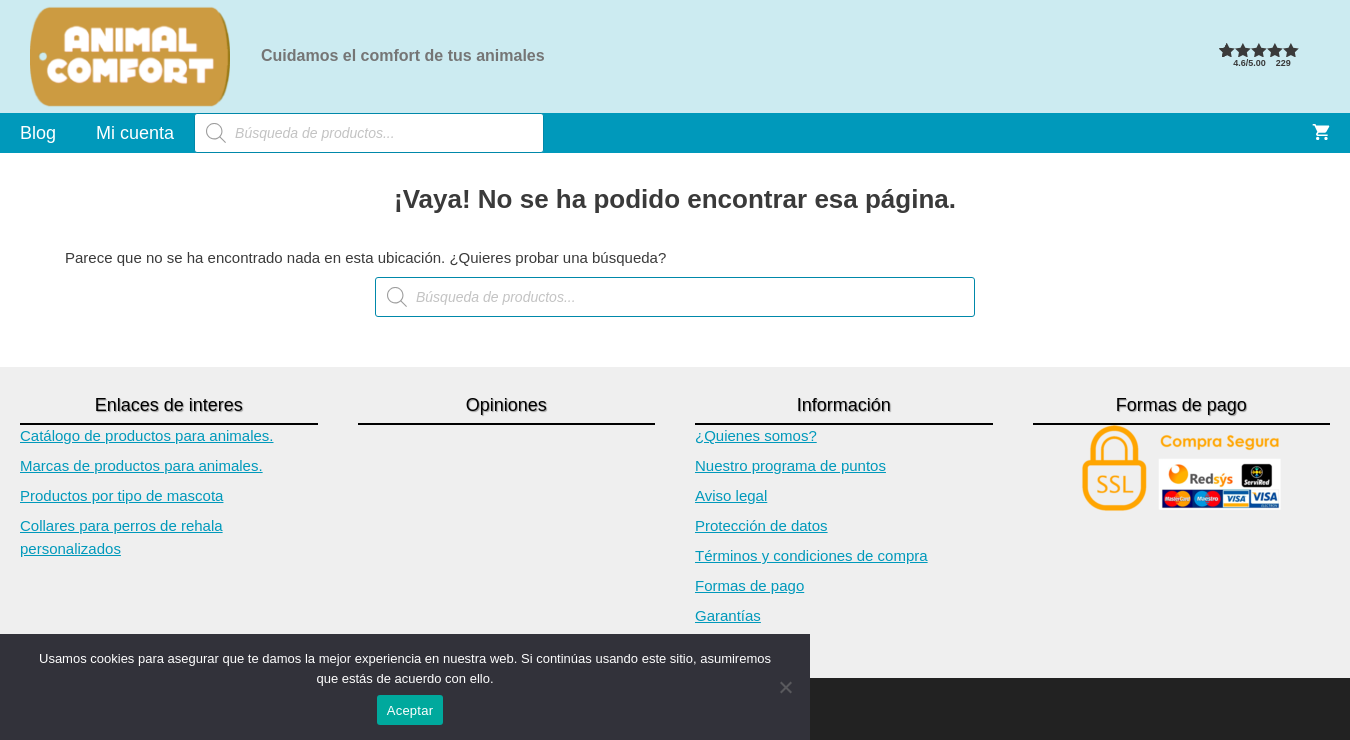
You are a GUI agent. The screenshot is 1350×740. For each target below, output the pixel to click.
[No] (785, 687)
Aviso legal (731, 495)
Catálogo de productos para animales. (147, 435)
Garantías (728, 615)
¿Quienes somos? (756, 435)
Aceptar (410, 710)
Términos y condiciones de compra (811, 555)
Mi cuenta (135, 133)
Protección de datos (761, 525)
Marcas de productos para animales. (141, 465)
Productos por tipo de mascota (121, 495)
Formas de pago (749, 585)
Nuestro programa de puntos (790, 465)
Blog (38, 133)
